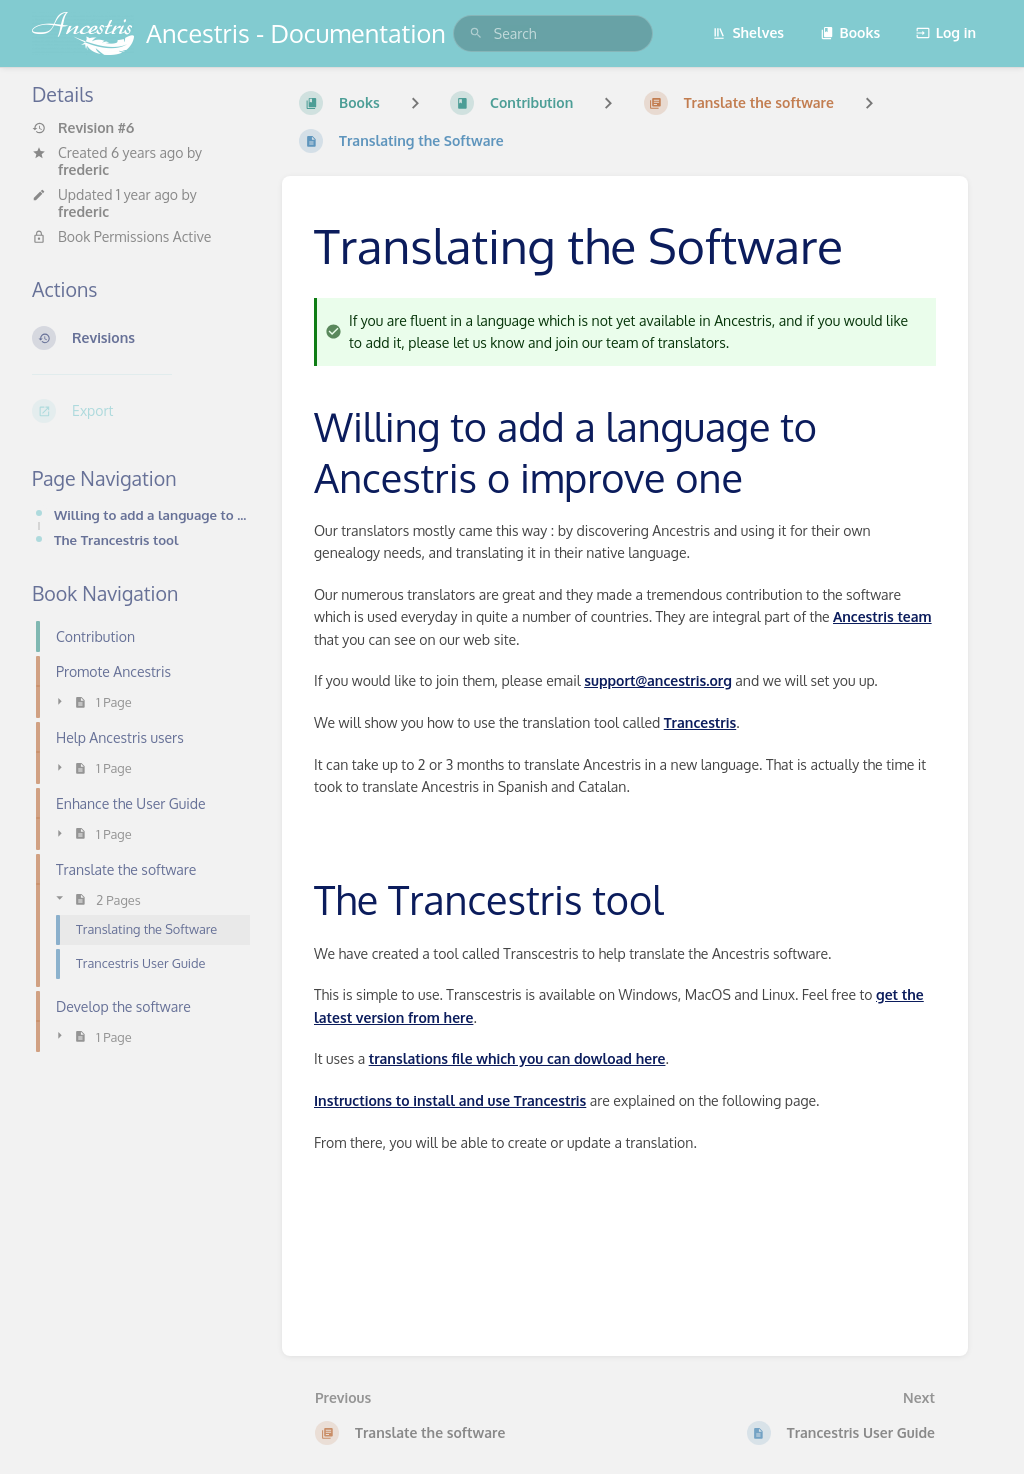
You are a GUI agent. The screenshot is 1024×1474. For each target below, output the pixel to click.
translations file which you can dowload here (517, 1058)
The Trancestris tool (116, 539)
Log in (946, 32)
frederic (83, 169)
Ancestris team (882, 616)
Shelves (748, 32)
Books (850, 32)
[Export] (141, 411)
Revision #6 (83, 128)
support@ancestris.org (658, 680)
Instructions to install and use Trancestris (450, 1100)
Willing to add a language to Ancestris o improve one (152, 514)
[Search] (476, 33)
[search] (553, 33)
